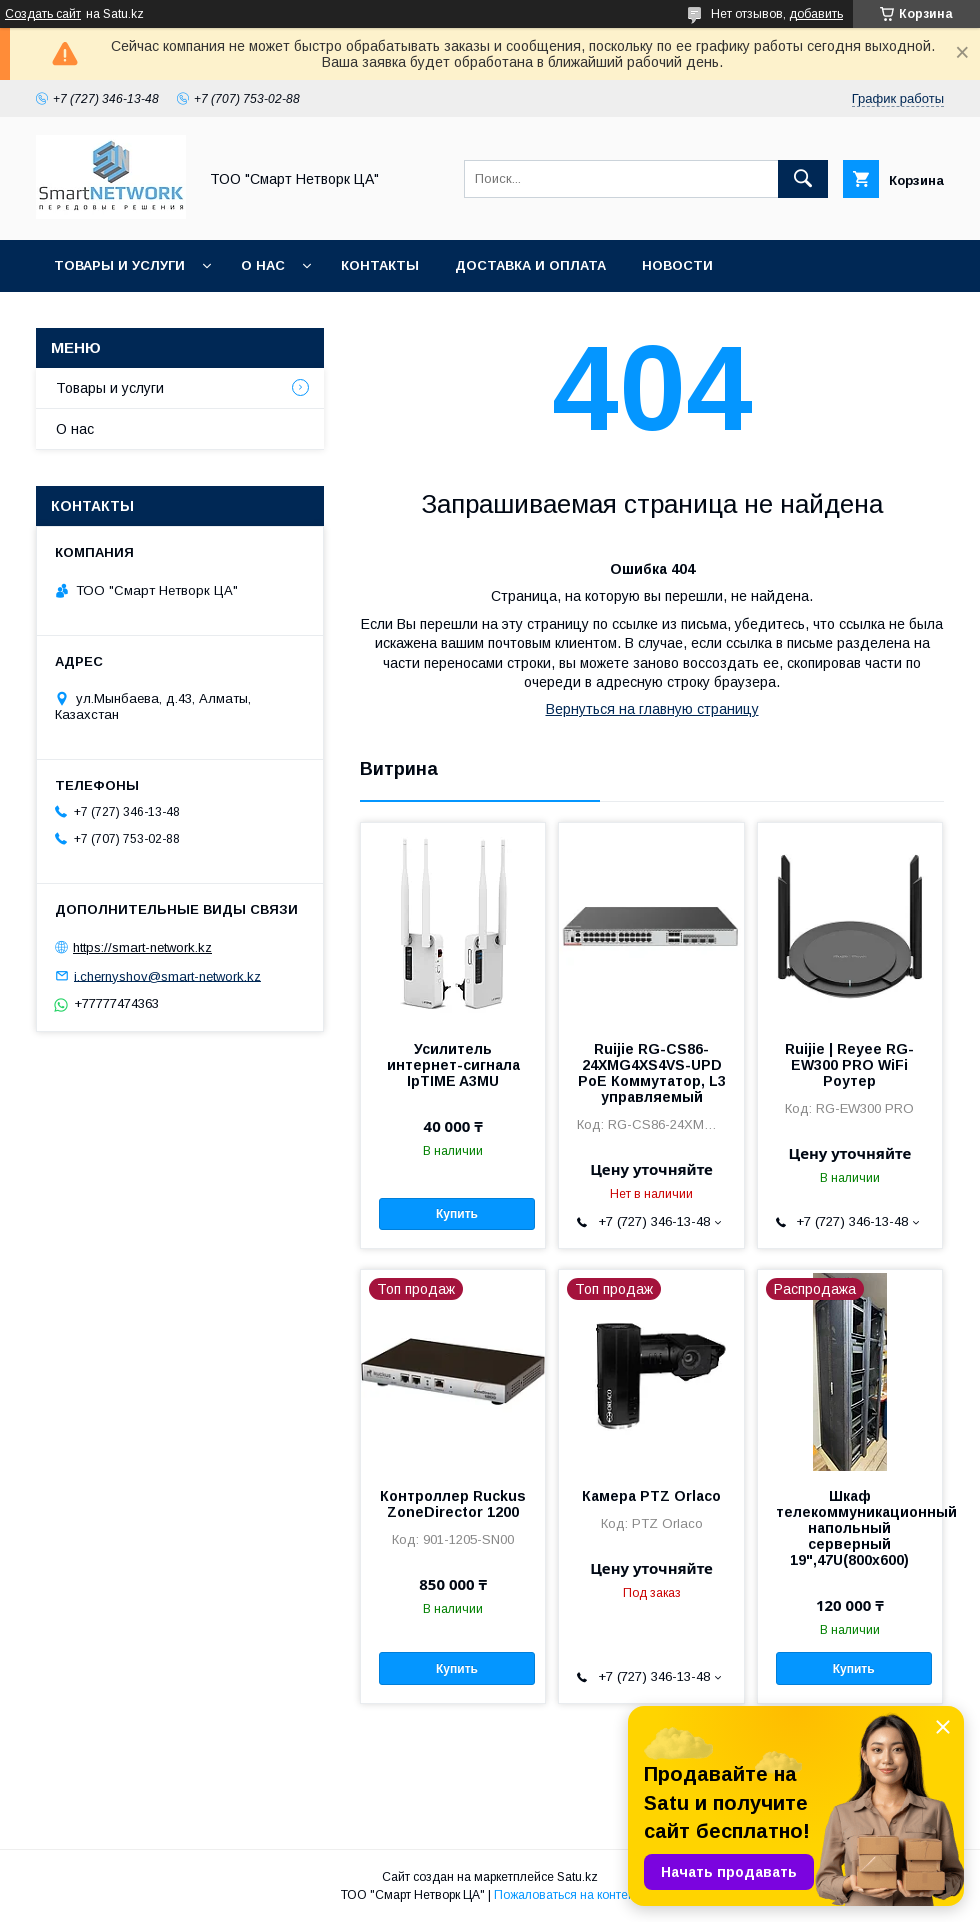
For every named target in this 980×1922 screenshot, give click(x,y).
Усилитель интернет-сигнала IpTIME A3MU (453, 1065)
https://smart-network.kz (142, 947)
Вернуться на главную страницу (652, 709)
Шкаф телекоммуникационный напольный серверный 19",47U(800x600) (850, 1528)
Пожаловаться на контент (567, 1895)
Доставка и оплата (530, 265)
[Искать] (803, 179)
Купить (457, 1214)
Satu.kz (577, 1877)
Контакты (380, 265)
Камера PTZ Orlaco (651, 1496)
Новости (677, 265)
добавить (816, 14)
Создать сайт (43, 14)
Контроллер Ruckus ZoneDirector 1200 (453, 1504)
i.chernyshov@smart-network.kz (167, 975)
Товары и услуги (119, 265)
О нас (263, 265)
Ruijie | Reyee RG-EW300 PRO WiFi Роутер (849, 1065)
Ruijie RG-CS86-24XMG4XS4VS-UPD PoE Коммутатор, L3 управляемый (652, 1073)
